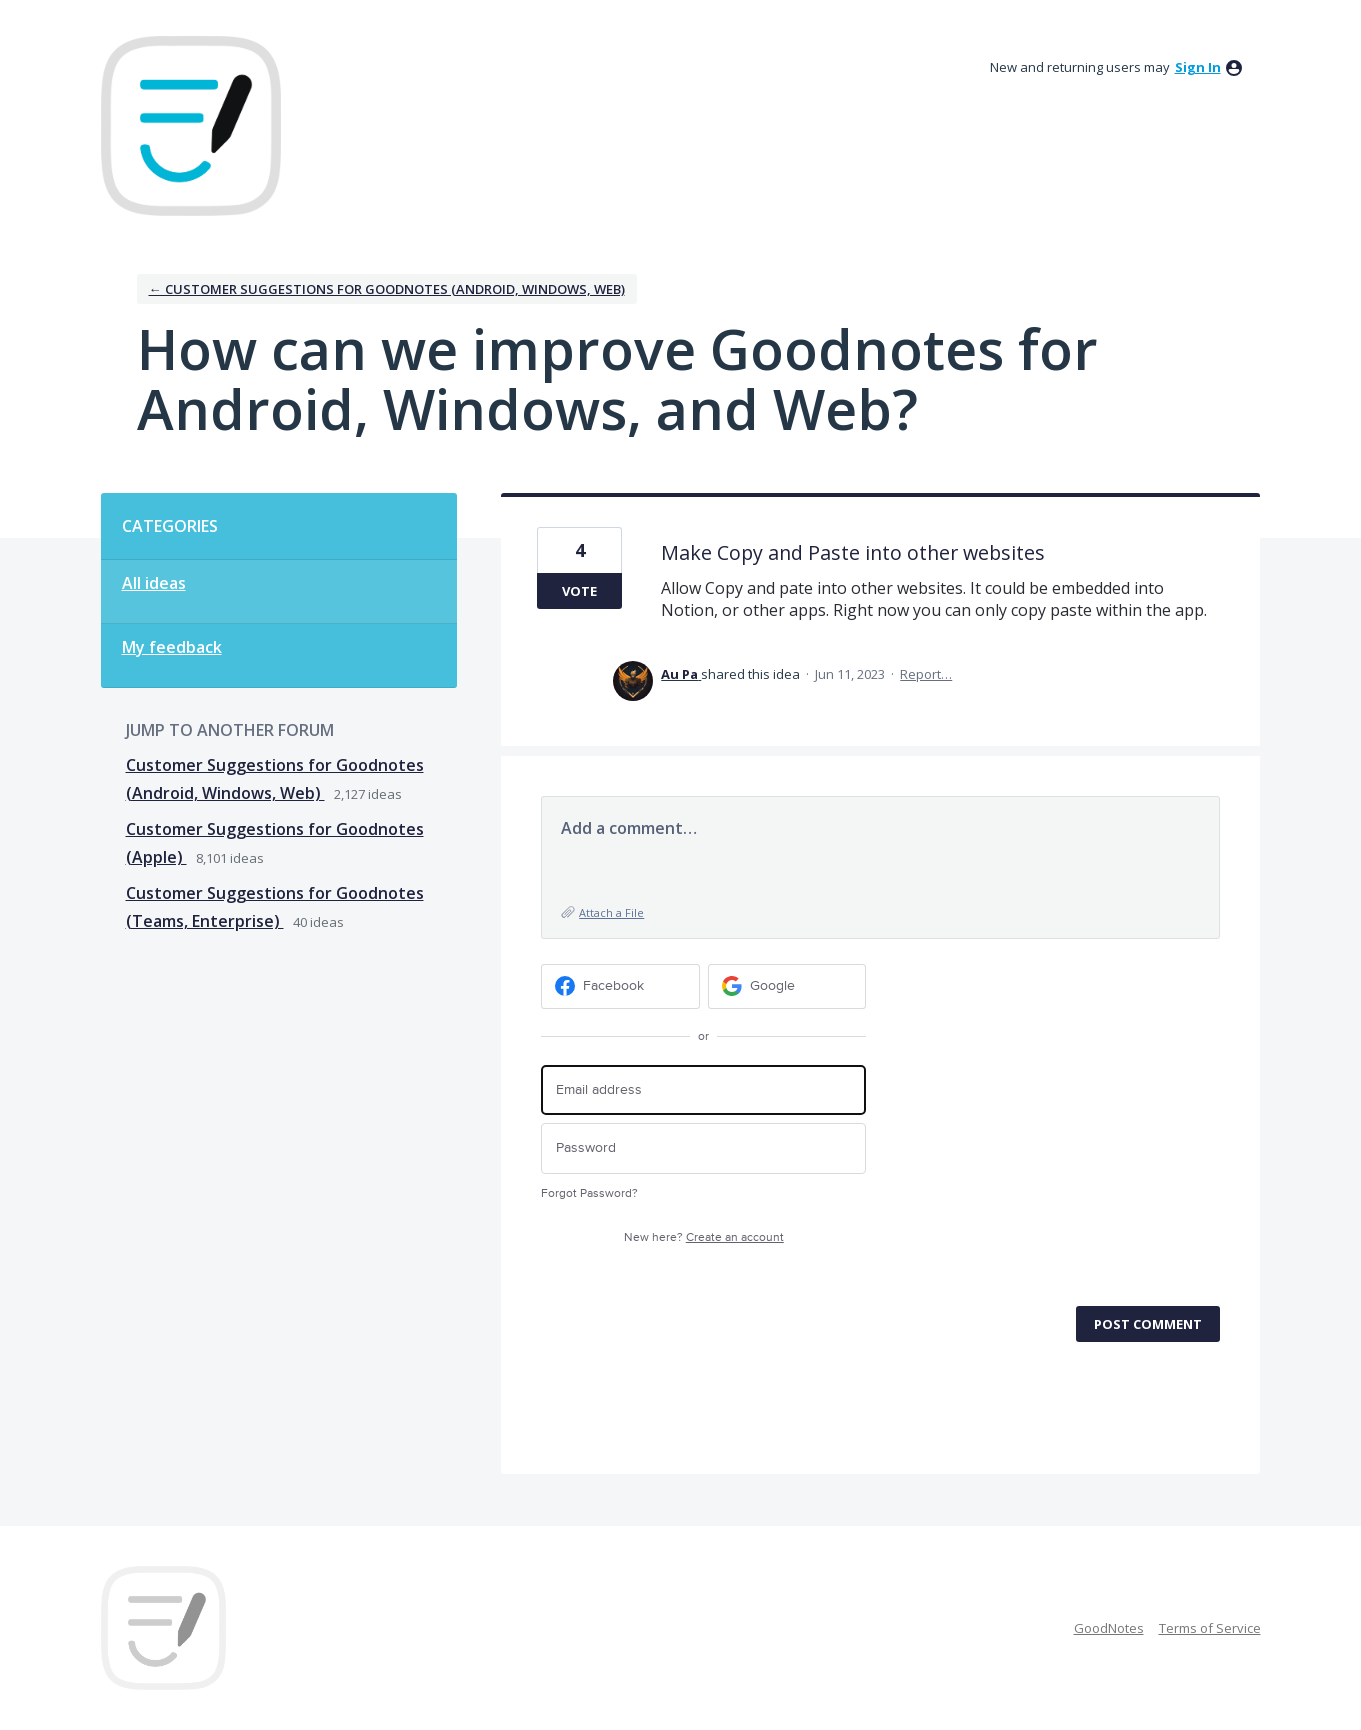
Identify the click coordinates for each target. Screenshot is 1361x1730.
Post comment (1148, 1324)
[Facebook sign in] (620, 986)
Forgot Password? (589, 1193)
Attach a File (611, 912)
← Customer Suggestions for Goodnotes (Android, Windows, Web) (387, 289)
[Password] (703, 1148)
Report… (926, 674)
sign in (1198, 67)
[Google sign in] (787, 986)
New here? (704, 1237)
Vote (579, 591)
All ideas (154, 583)
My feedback (172, 647)
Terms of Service (1210, 1628)
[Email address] (703, 1090)
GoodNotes (1109, 1628)
